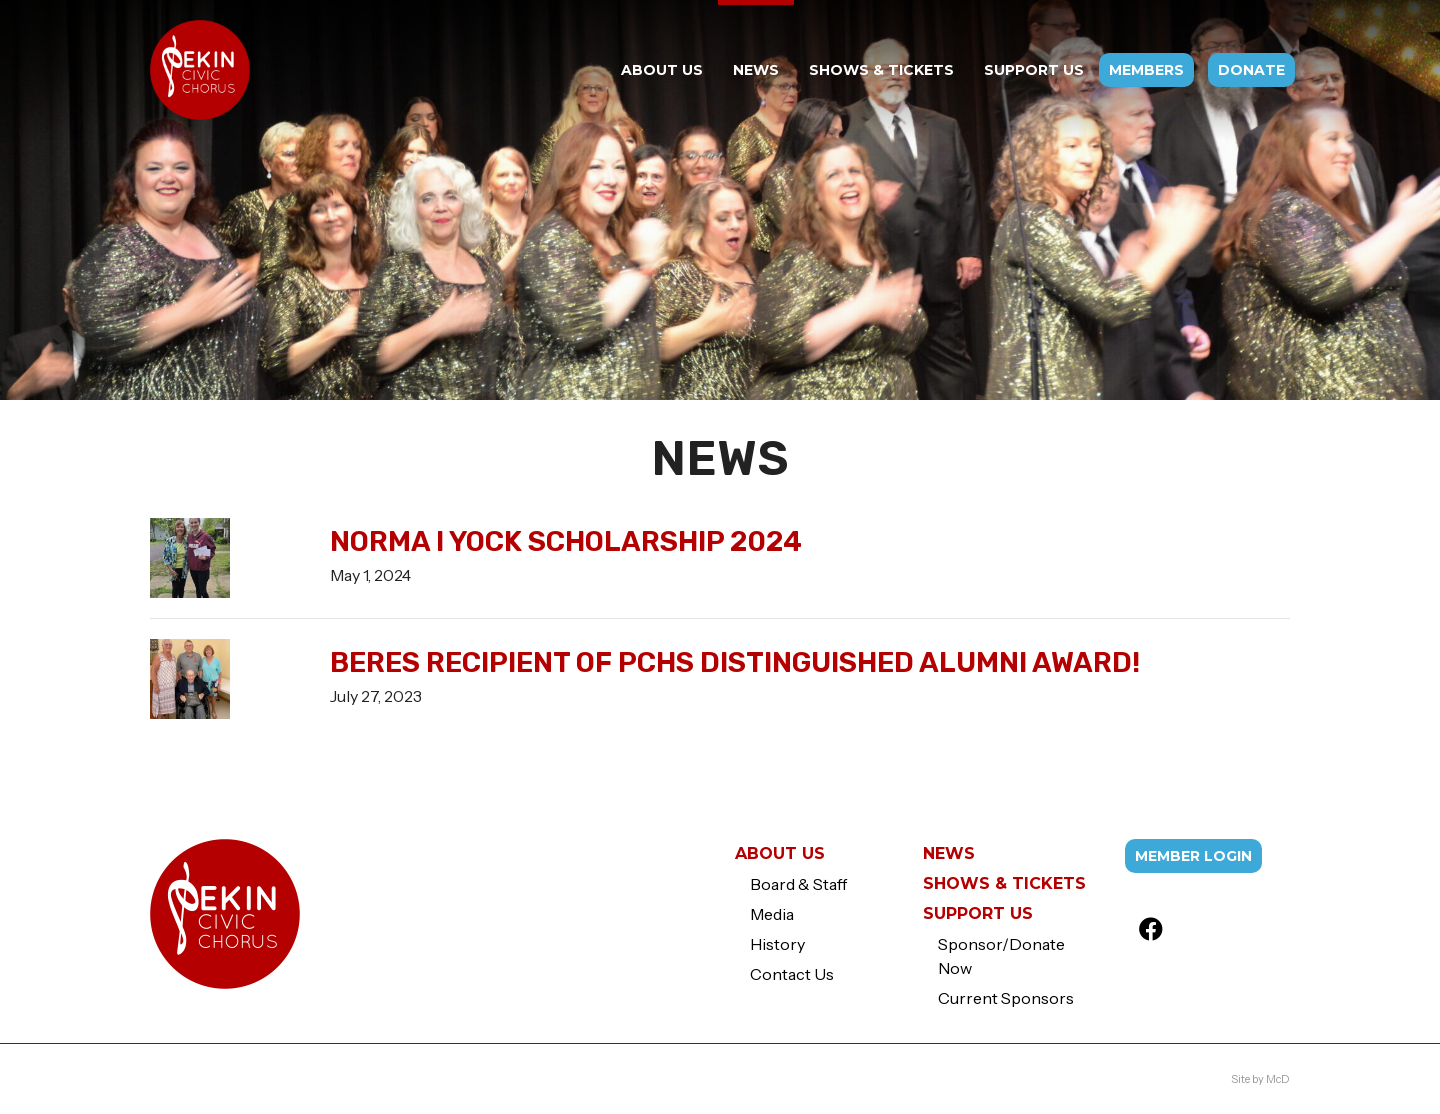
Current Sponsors (1006, 998)
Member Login (1193, 856)
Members (1146, 70)
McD (1278, 1079)
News (949, 853)
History (777, 944)
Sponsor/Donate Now (1001, 956)
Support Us (978, 913)
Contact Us (792, 974)
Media (772, 914)
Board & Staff (798, 884)
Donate (1251, 70)
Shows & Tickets (1004, 883)
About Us (780, 853)
